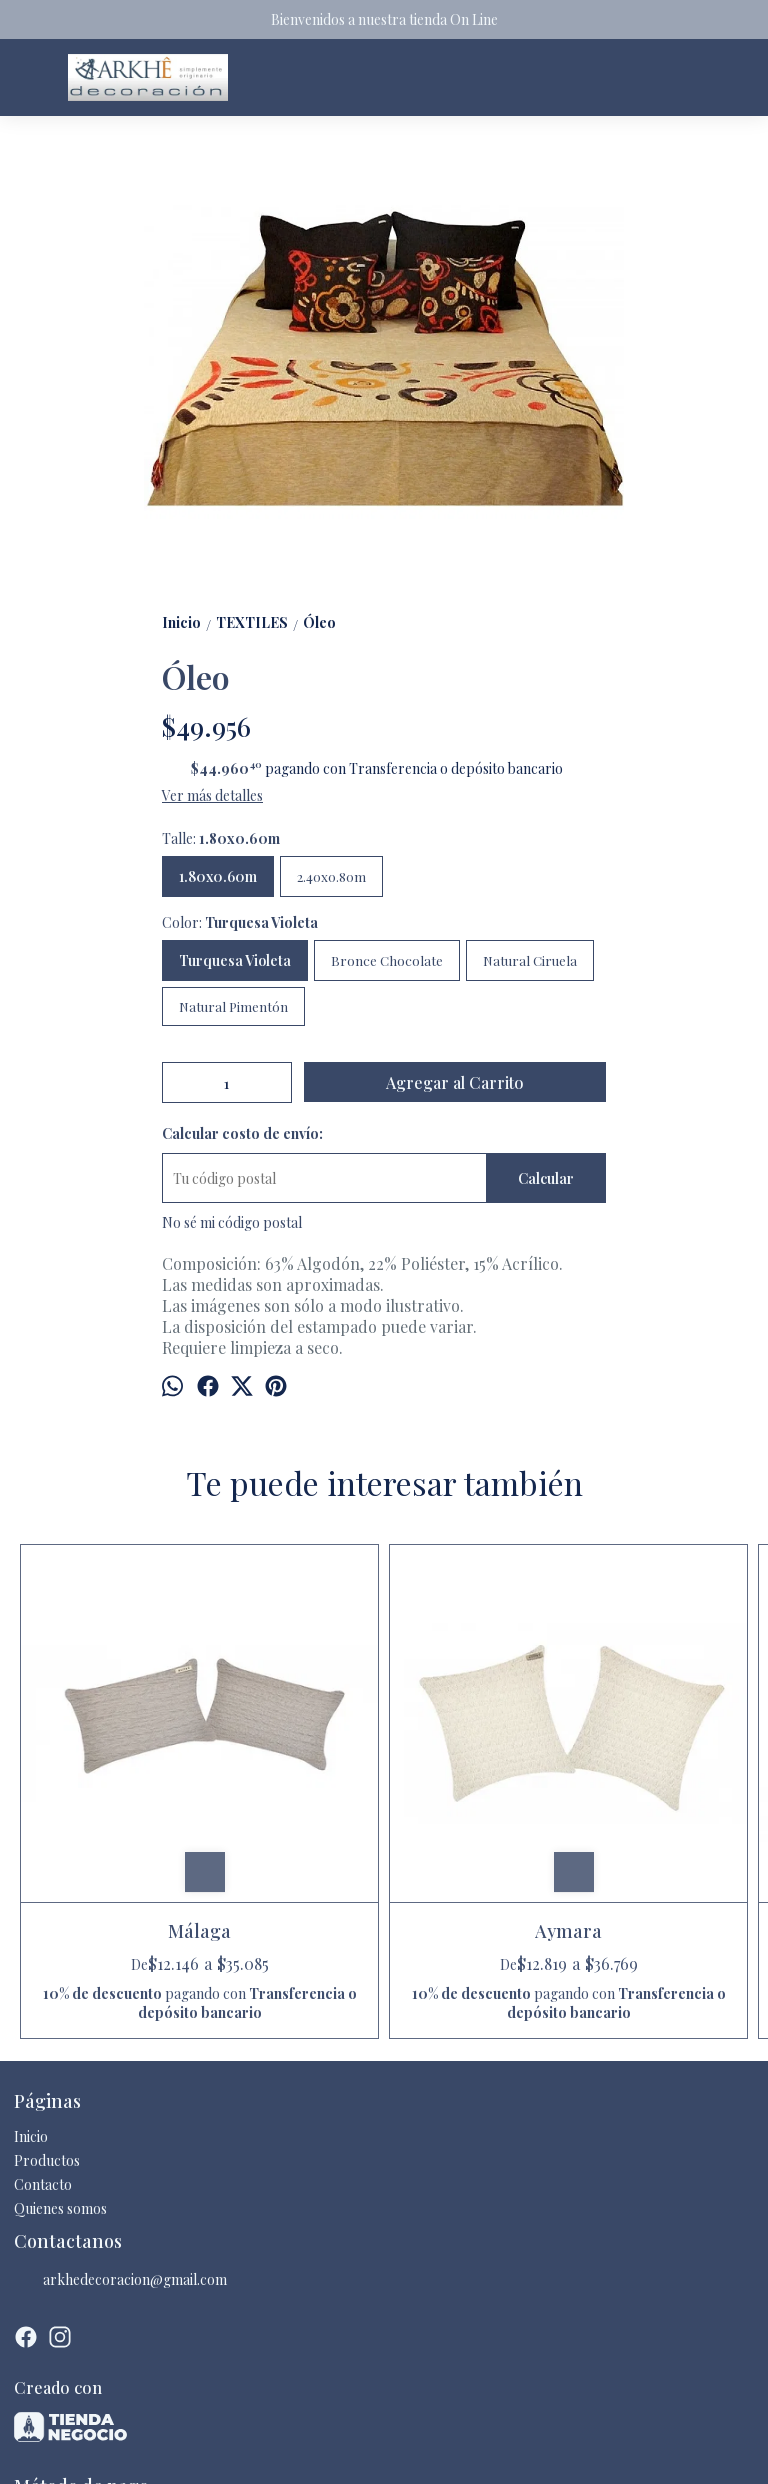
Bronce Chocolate (387, 960)
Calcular (546, 1178)
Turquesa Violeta (235, 960)
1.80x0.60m (218, 876)
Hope (476, 1747)
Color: (240, 922)
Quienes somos (60, 2062)
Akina (661, 1747)
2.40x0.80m (331, 876)
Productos (47, 2014)
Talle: (221, 838)
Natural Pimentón (233, 1006)
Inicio (31, 1990)
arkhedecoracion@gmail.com (120, 2134)
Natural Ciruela (530, 960)
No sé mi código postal (232, 1222)
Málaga (107, 1747)
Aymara (291, 1747)
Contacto (43, 2038)
